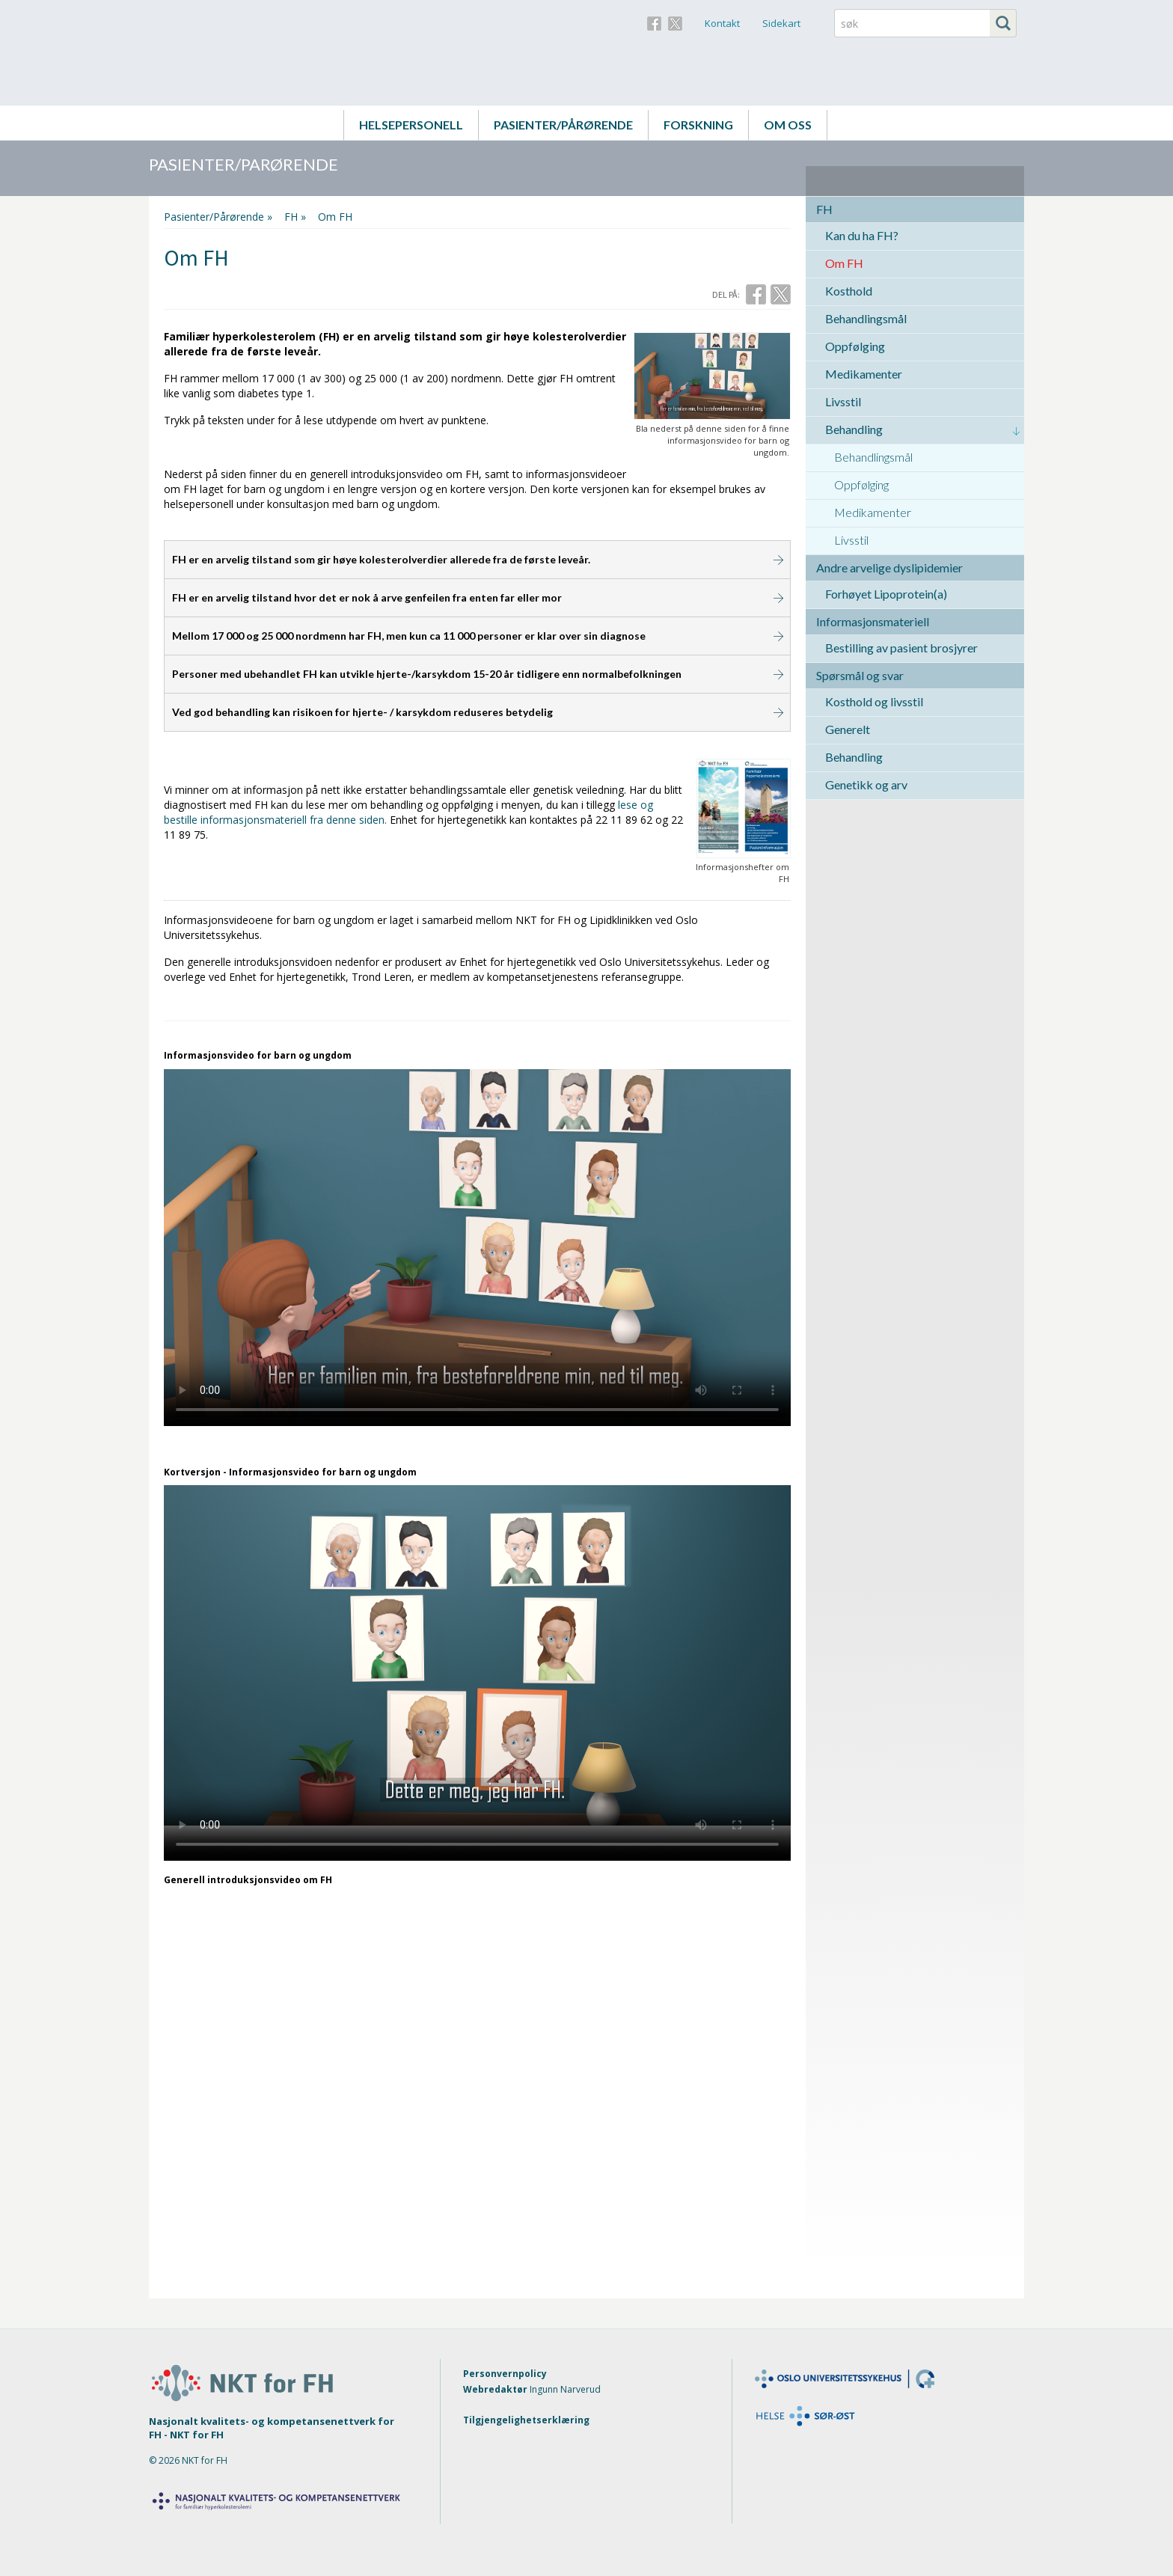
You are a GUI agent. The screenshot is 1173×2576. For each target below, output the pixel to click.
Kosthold (848, 291)
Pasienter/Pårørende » (218, 216)
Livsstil (843, 401)
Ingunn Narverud (565, 2389)
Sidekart (781, 23)
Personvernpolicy (505, 2373)
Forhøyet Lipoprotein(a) (886, 594)
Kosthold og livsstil (874, 701)
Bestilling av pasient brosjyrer (901, 647)
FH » (295, 216)
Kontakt (722, 23)
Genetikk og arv (866, 784)
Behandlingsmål (866, 318)
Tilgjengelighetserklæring (526, 2420)
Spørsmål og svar (860, 675)
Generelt (847, 729)
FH (824, 209)
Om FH (844, 263)
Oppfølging (855, 346)
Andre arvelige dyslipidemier (889, 567)
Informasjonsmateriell (872, 621)
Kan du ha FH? (861, 235)
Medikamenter (863, 374)
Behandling (854, 429)
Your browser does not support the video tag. (477, 1243)
